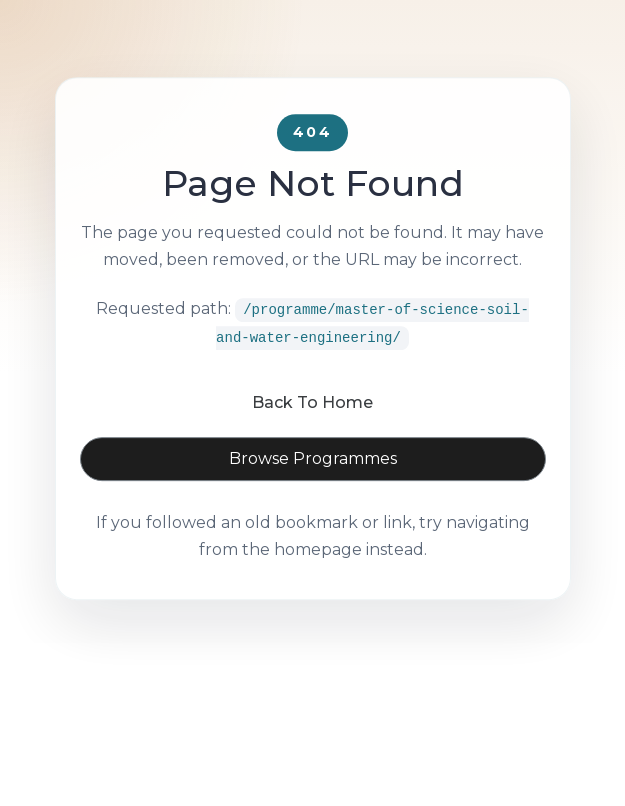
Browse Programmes (313, 485)
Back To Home (312, 429)
